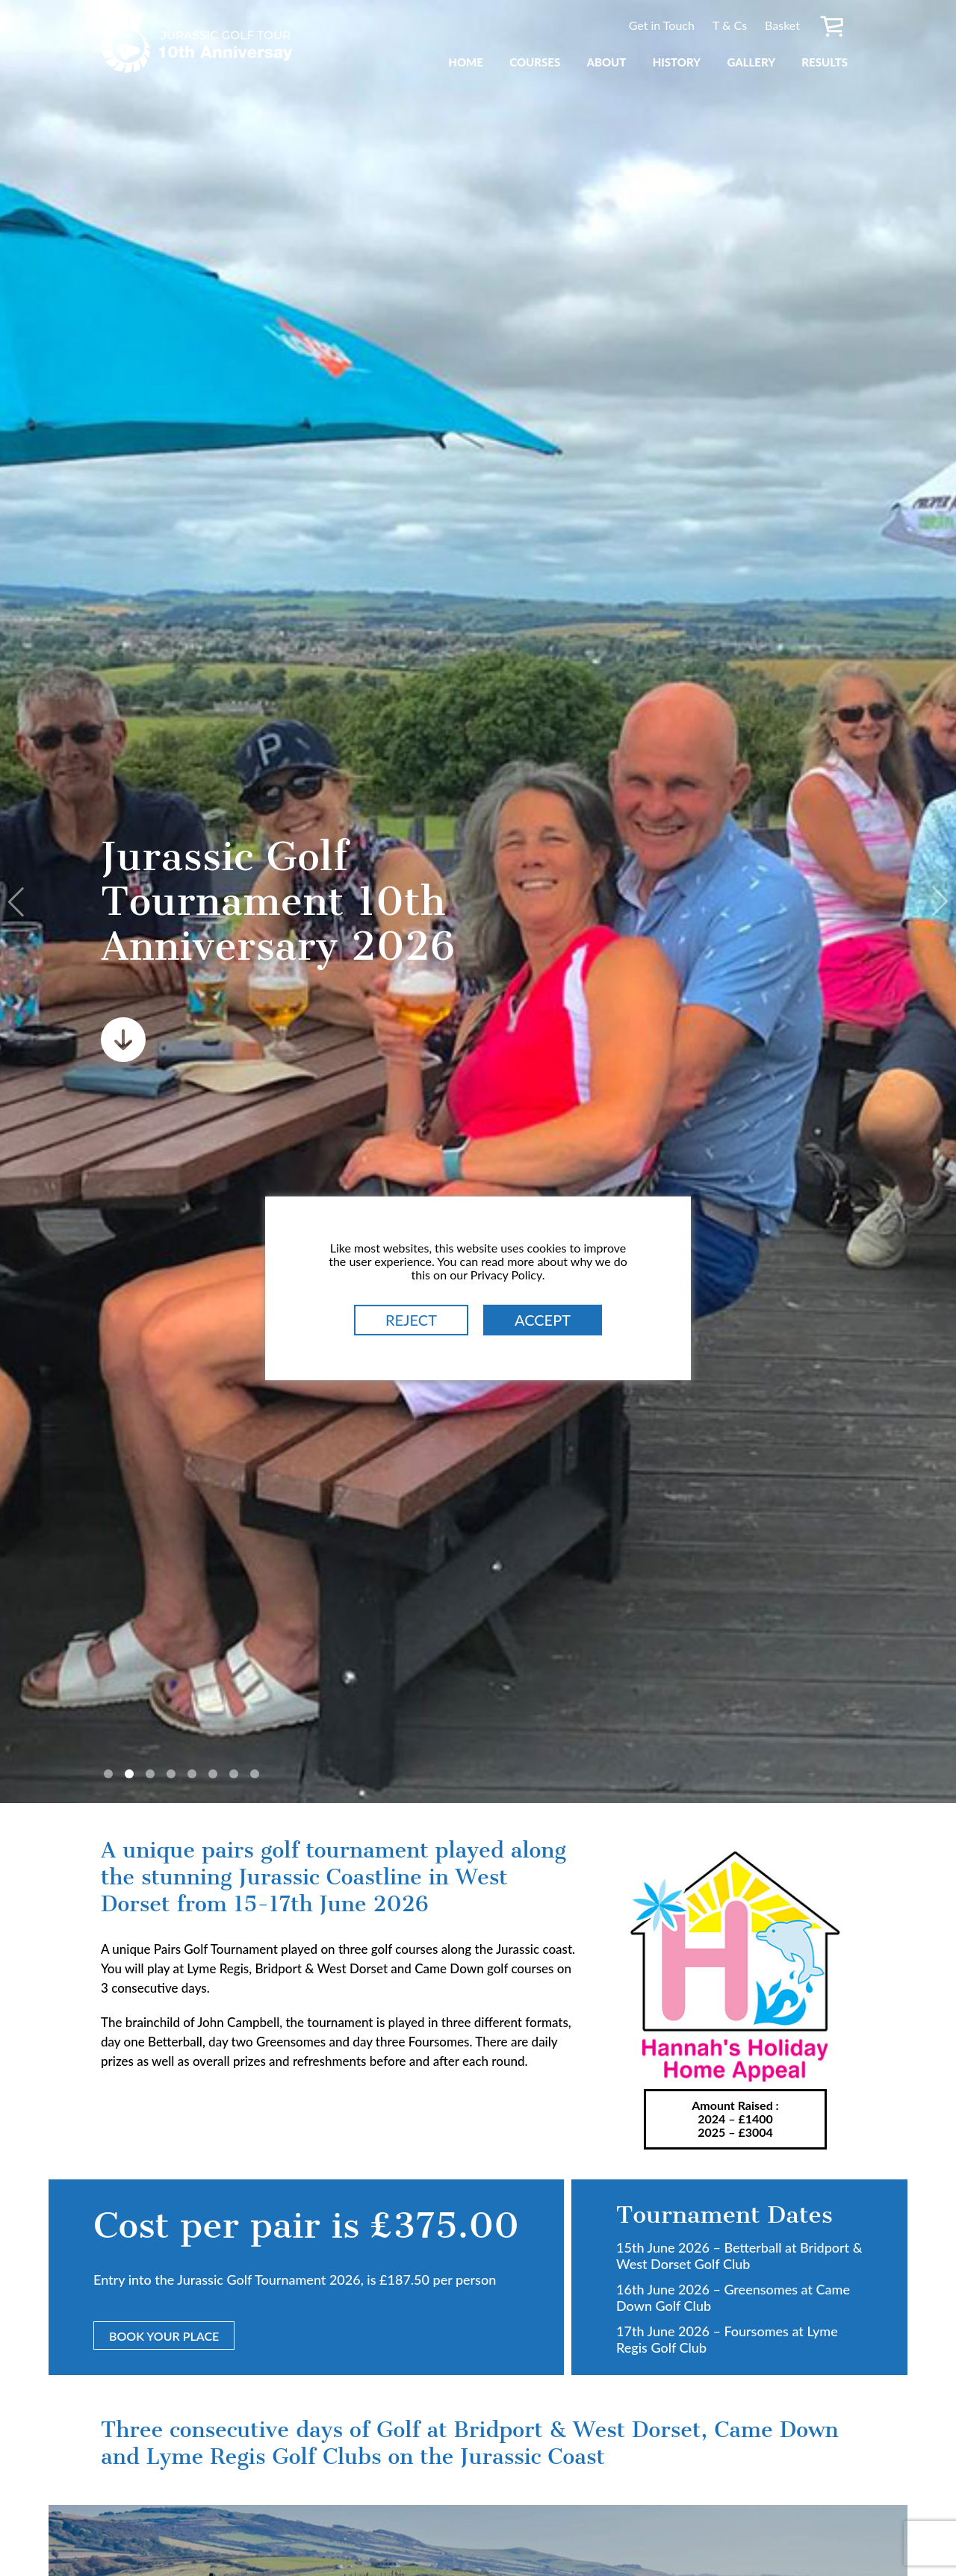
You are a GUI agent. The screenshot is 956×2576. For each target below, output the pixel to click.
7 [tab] (233, 1773)
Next (937, 901)
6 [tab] (212, 1773)
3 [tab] (150, 1773)
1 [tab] (108, 1773)
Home (465, 62)
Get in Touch (662, 25)
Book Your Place (164, 2336)
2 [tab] (129, 1773)
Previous (18, 901)
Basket (782, 25)
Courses (534, 62)
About (606, 62)
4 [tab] (171, 1773)
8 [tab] (254, 1773)
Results (824, 62)
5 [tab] (191, 1773)
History (677, 62)
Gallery (751, 62)
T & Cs (730, 25)
